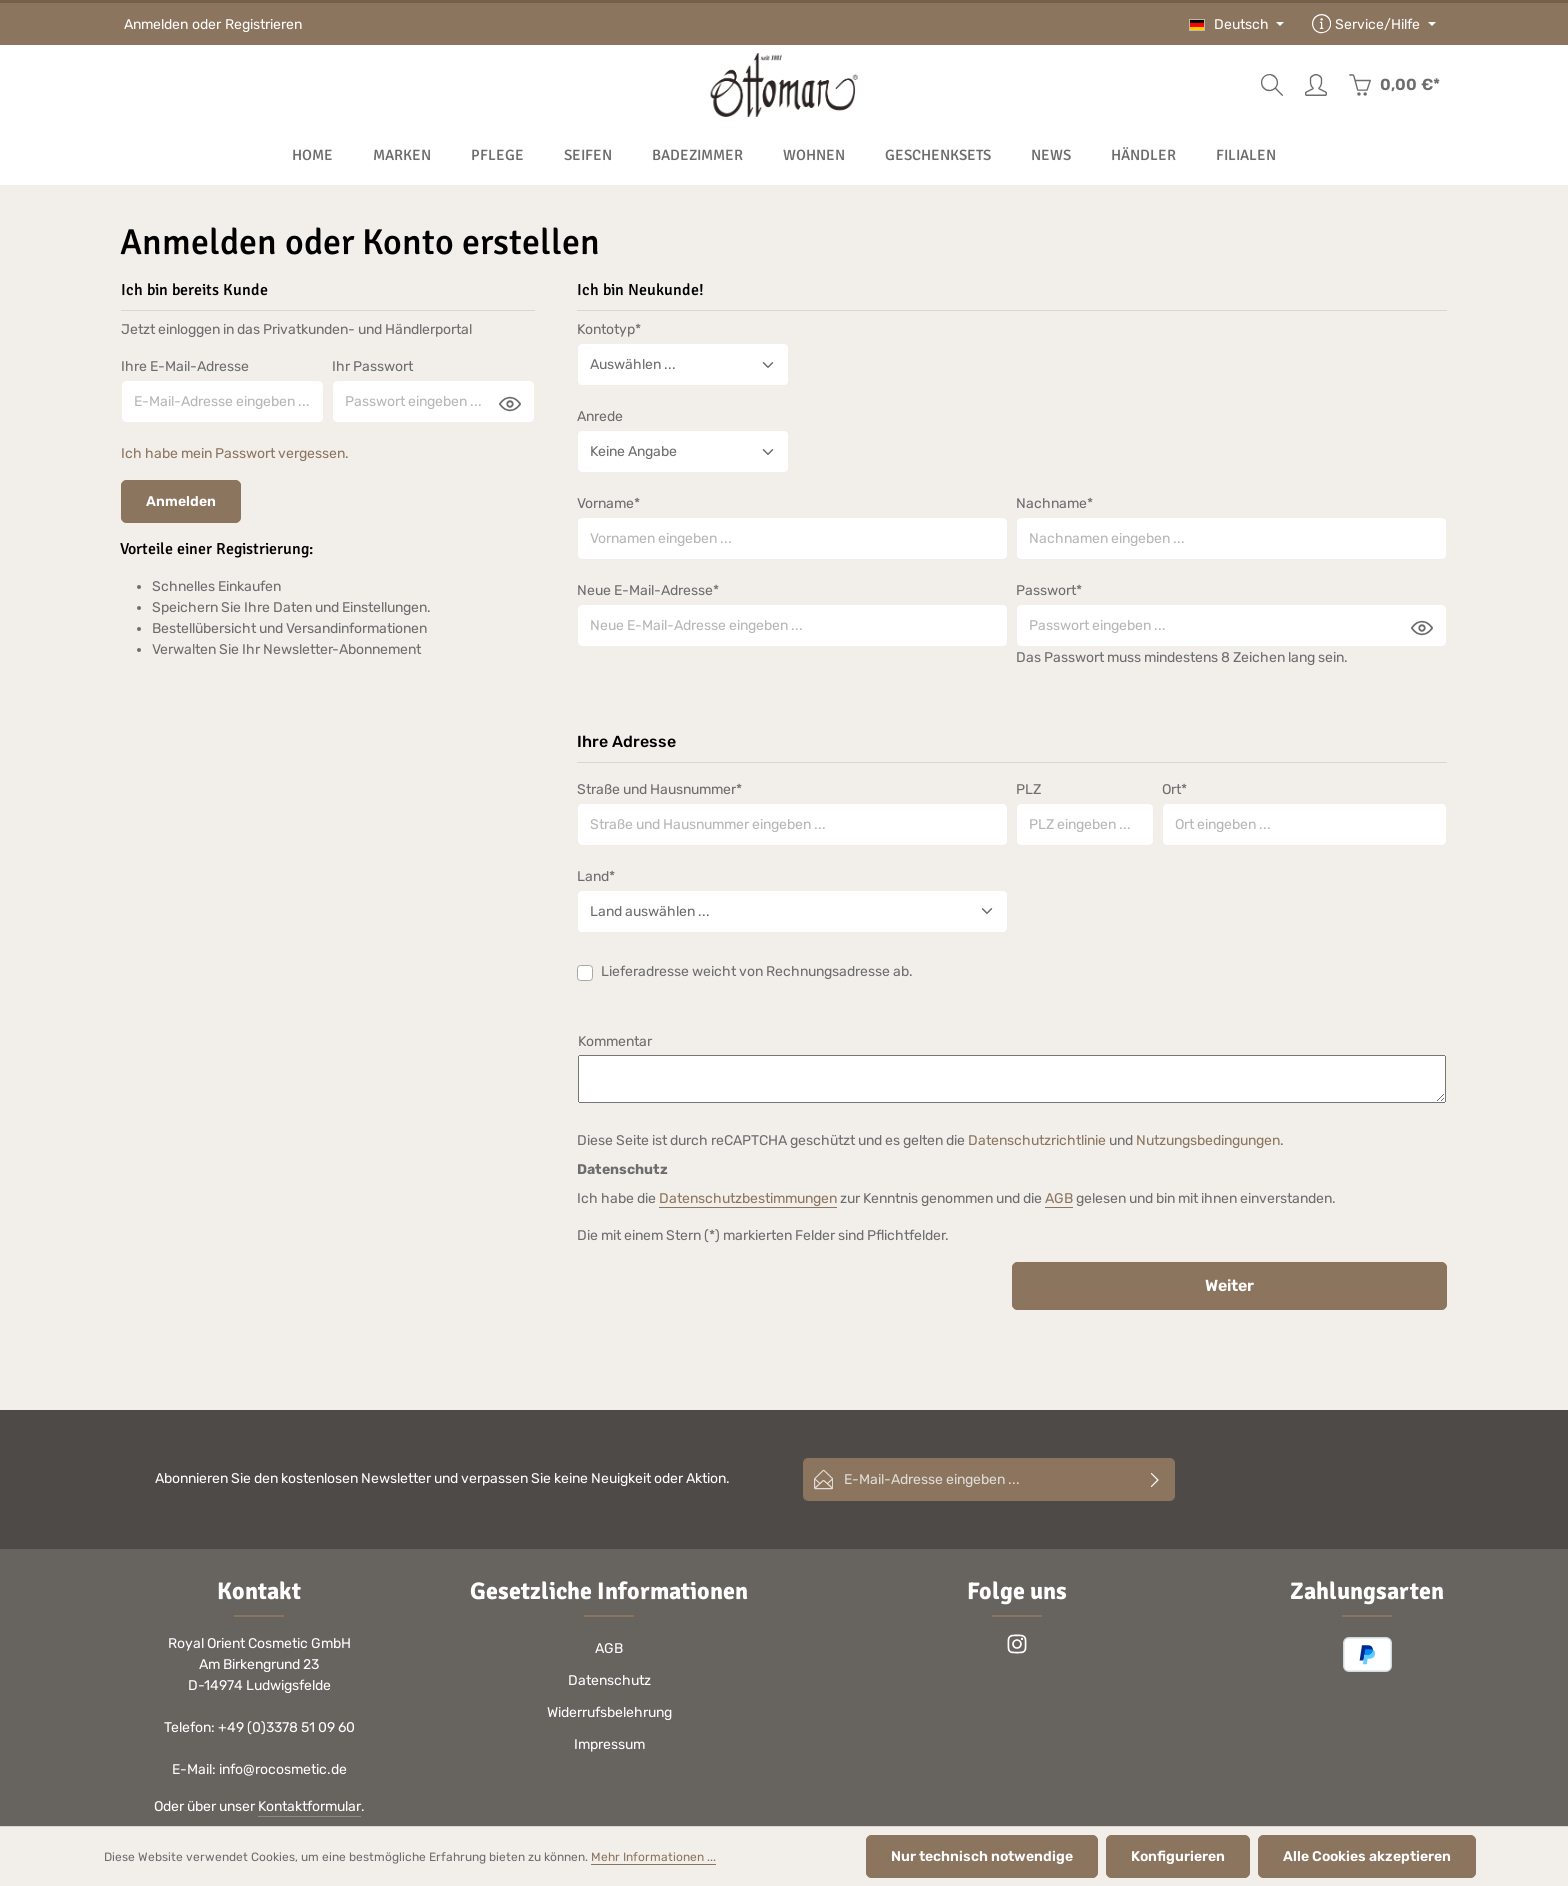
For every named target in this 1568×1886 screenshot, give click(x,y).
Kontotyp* (609, 329)
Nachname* (1054, 503)
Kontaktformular (309, 1806)
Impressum (609, 1744)
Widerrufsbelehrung (609, 1712)
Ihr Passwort (372, 366)
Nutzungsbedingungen (1208, 1140)
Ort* (1174, 789)
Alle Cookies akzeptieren (1367, 1856)
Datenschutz (609, 1680)
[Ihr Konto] (1316, 85)
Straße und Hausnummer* (659, 789)
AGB (1059, 1198)
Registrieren (263, 24)
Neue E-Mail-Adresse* (648, 590)
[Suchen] (1272, 85)
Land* (596, 876)
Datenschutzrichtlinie (1037, 1140)
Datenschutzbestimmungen (748, 1198)
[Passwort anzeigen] (510, 403)
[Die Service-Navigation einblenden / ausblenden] (1374, 24)
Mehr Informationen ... (653, 1857)
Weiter (1229, 1285)
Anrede (600, 416)
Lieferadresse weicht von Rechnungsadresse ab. (757, 971)
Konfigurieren (1178, 1856)
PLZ (1028, 789)
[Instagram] (1017, 1650)
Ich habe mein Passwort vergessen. (235, 453)
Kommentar (615, 1041)
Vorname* (608, 503)
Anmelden (156, 24)
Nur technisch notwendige (982, 1856)
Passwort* (1049, 590)
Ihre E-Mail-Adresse (185, 366)
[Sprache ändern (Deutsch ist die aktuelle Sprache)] (1237, 24)
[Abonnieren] (1155, 1479)
